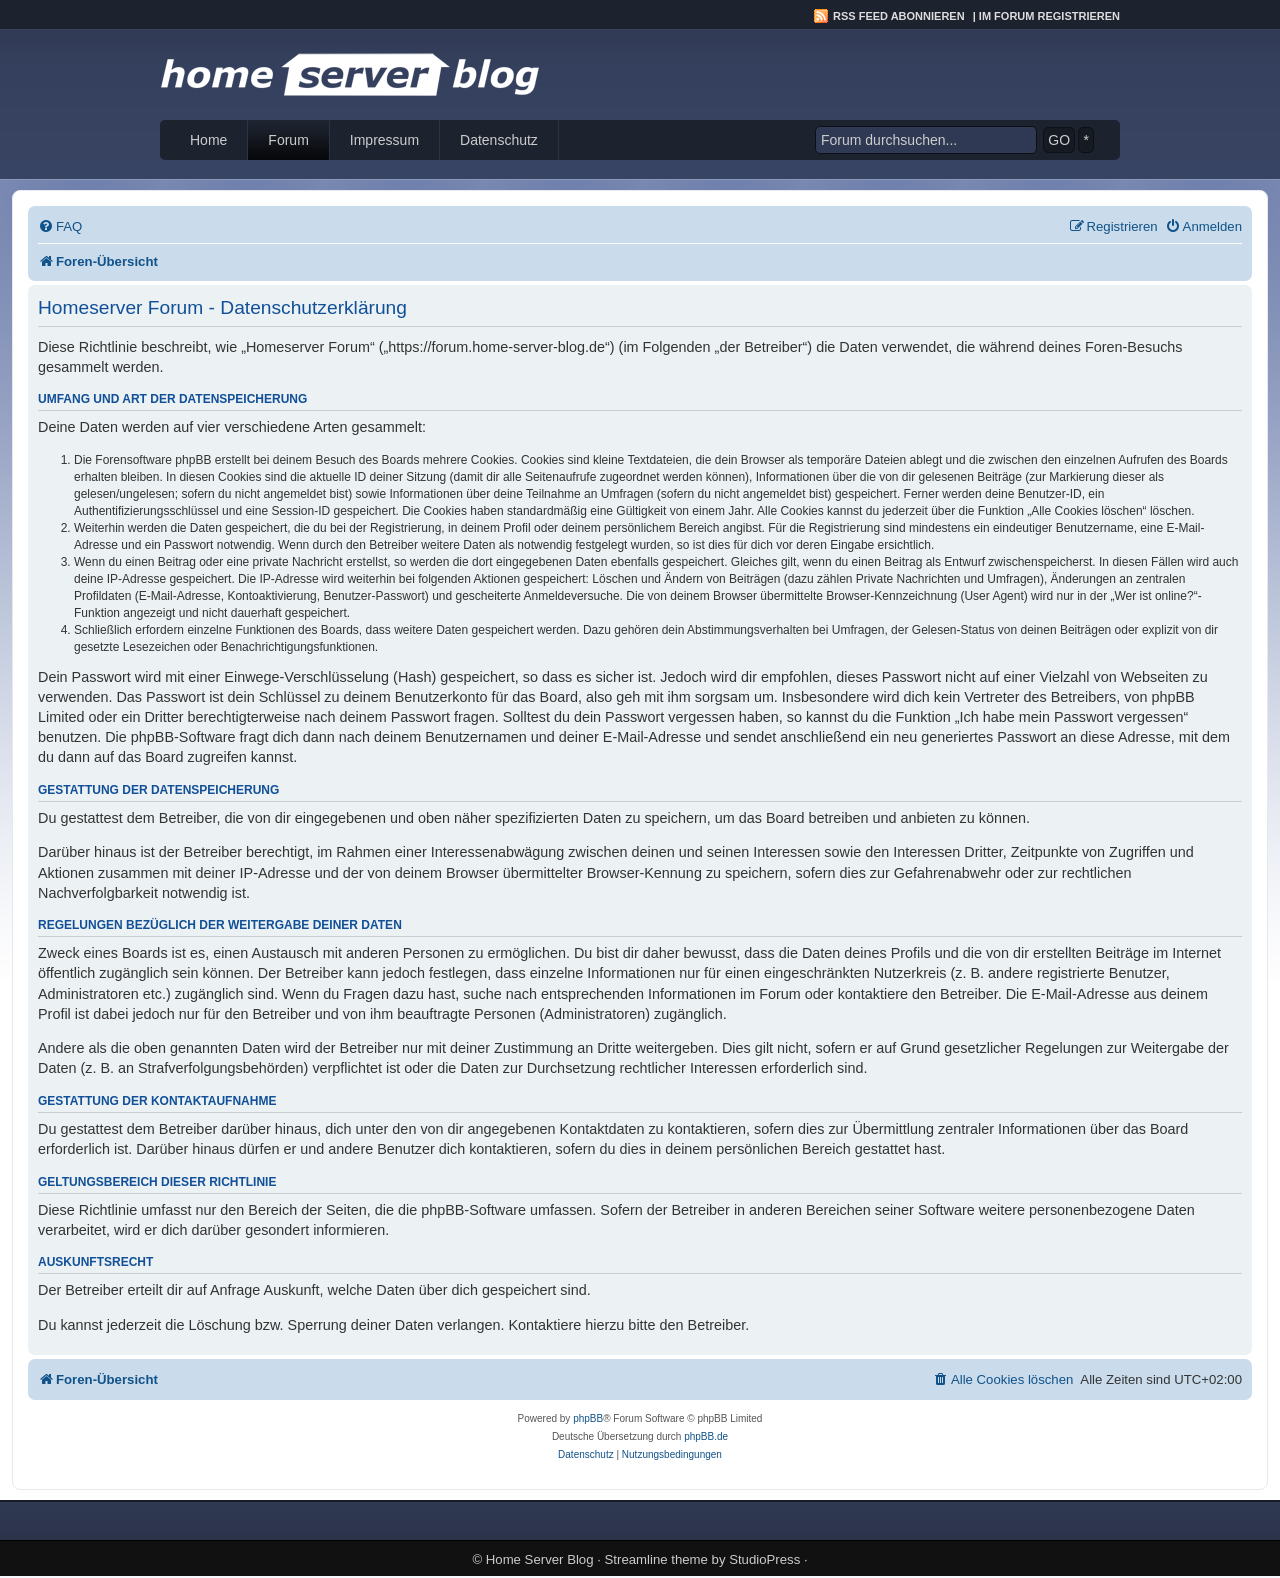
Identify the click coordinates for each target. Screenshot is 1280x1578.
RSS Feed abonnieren (899, 16)
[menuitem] (60, 226)
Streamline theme (656, 1559)
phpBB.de (706, 1436)
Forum (288, 140)
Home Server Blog (540, 1559)
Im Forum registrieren (1049, 16)
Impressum (384, 140)
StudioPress (764, 1559)
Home (208, 140)
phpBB (588, 1418)
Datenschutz (499, 140)
